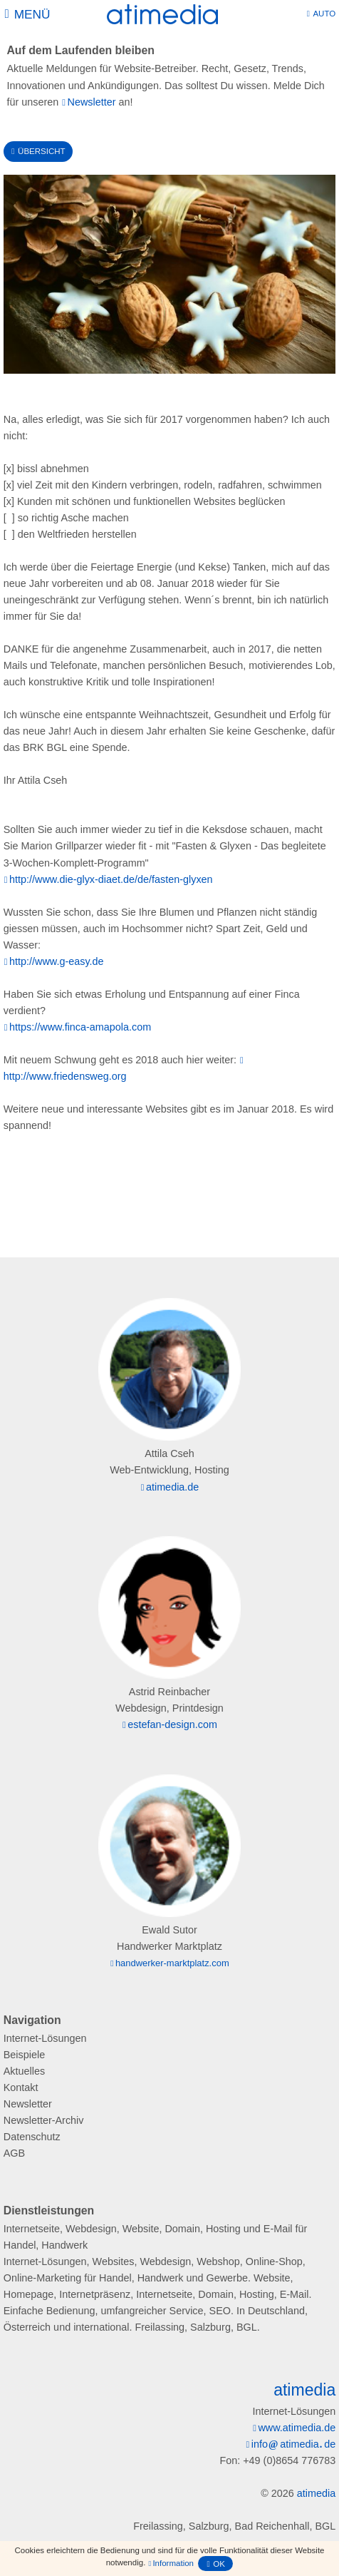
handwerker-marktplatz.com (172, 1963)
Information (173, 2563)
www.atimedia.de (296, 2427)
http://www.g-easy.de (56, 961)
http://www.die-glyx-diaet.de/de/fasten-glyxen (111, 879)
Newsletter (92, 102)
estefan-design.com (172, 1724)
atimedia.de (172, 1487)
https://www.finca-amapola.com (80, 1027)
